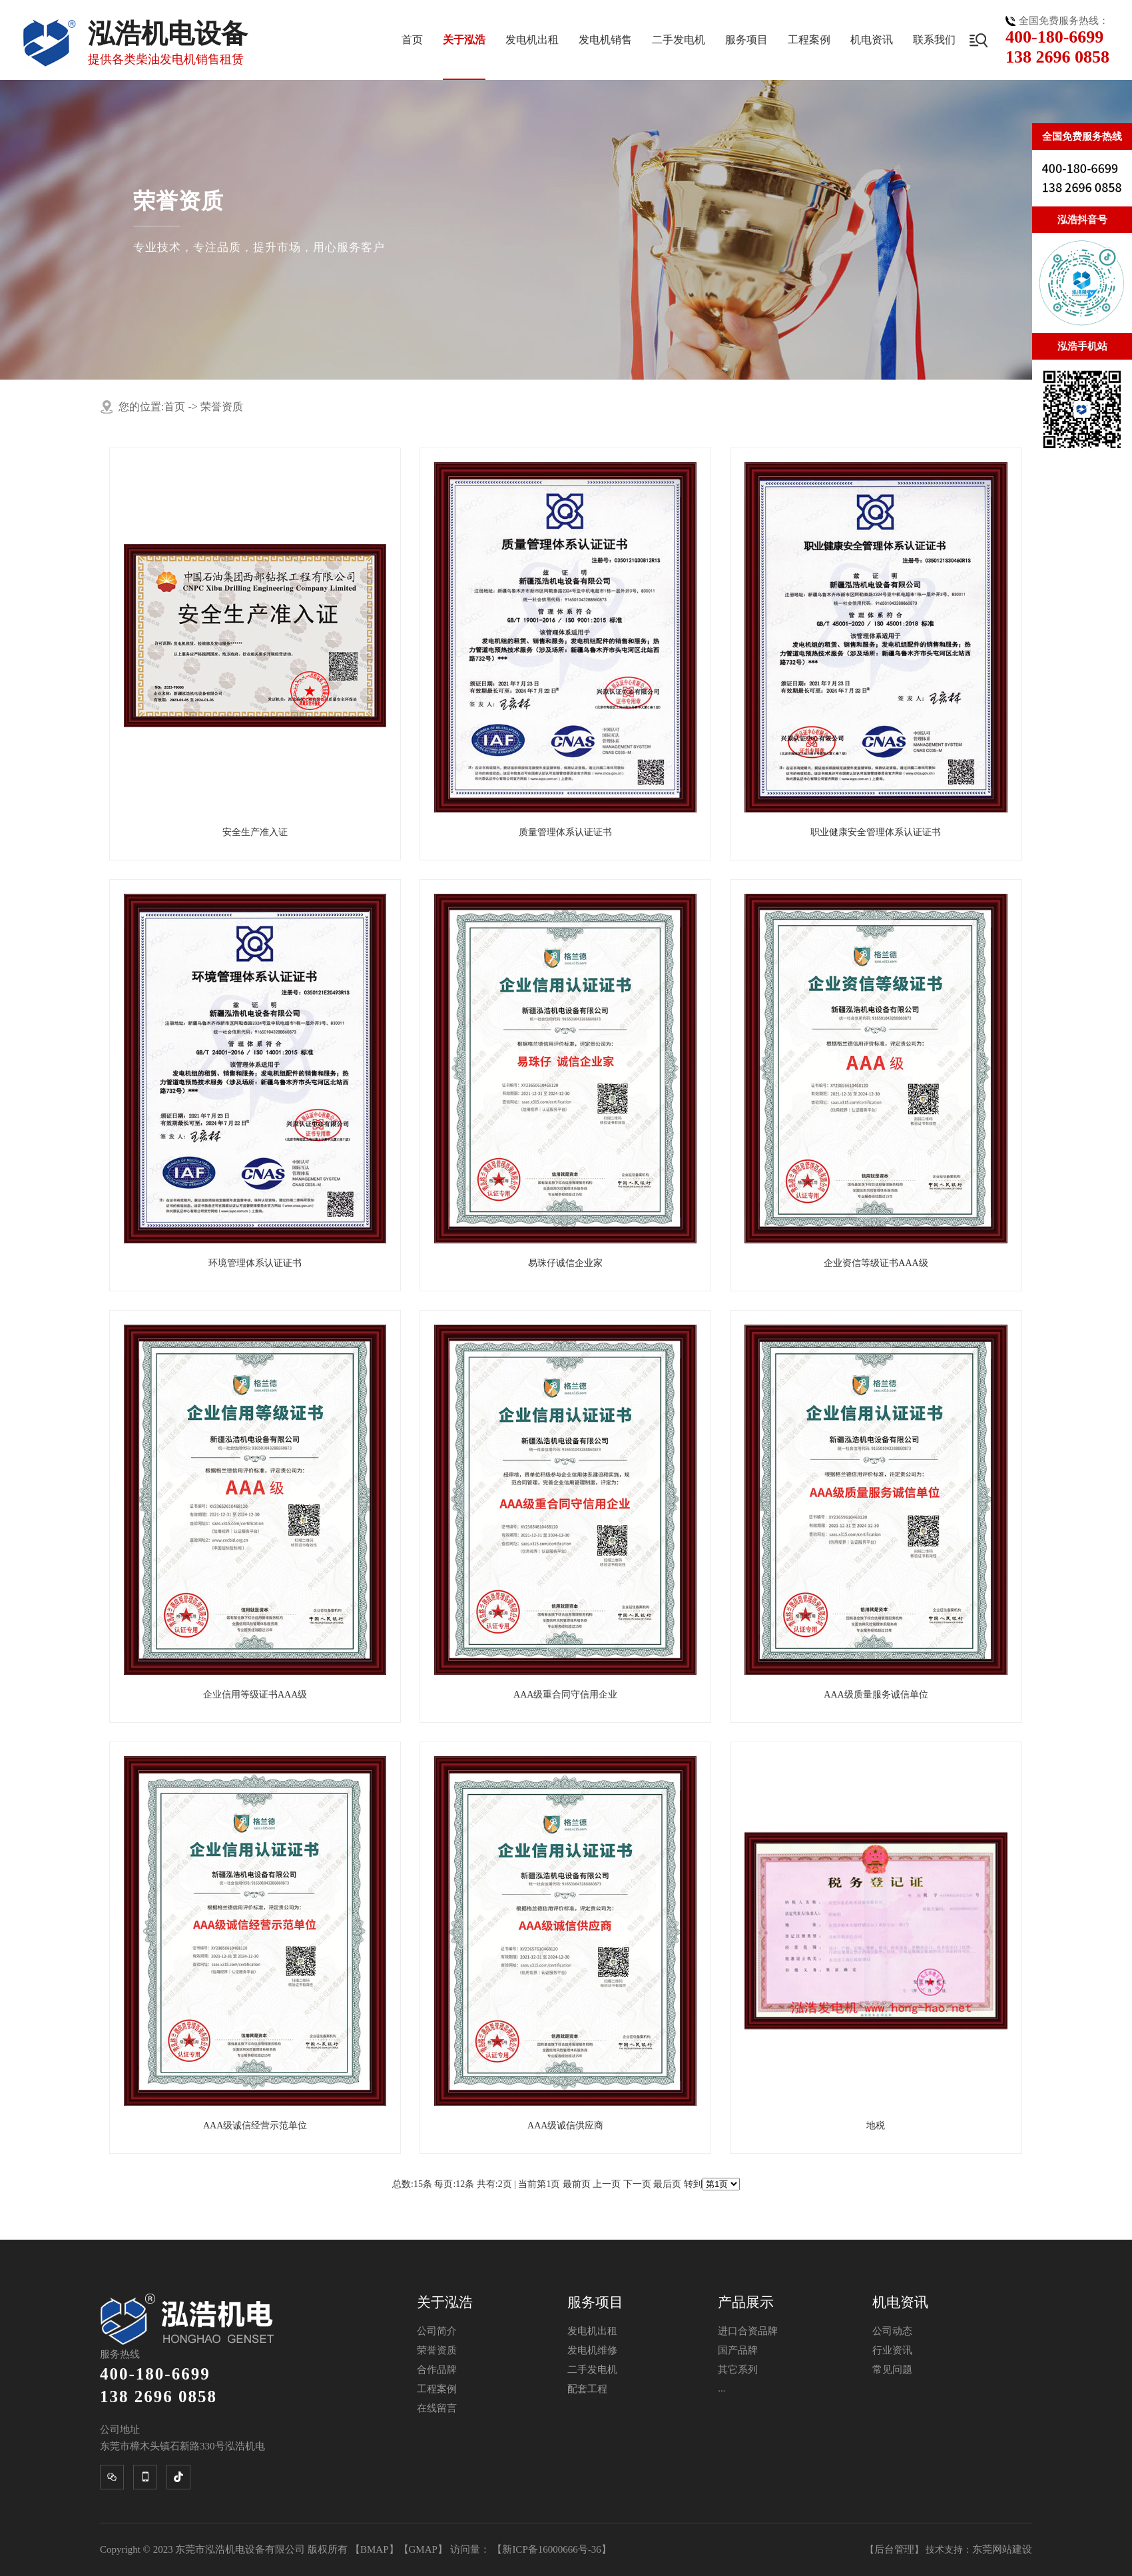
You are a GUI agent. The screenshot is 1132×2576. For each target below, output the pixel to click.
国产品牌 (738, 2350)
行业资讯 (892, 2350)
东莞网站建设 (1002, 2549)
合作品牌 (437, 2369)
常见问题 (892, 2369)
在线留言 (437, 2408)
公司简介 (437, 2331)
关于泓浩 (464, 39)
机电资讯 (871, 39)
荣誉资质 (221, 406)
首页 (412, 39)
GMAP (423, 2549)
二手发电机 (678, 39)
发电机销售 (605, 39)
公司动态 (892, 2331)
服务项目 (746, 39)
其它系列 (738, 2369)
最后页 (667, 2184)
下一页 (637, 2184)
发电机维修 (592, 2350)
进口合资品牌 (748, 2331)
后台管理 (894, 2549)
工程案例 (809, 39)
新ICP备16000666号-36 (551, 2549)
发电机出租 (532, 39)
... (721, 2388)
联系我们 (934, 39)
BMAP (374, 2549)
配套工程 (587, 2389)
